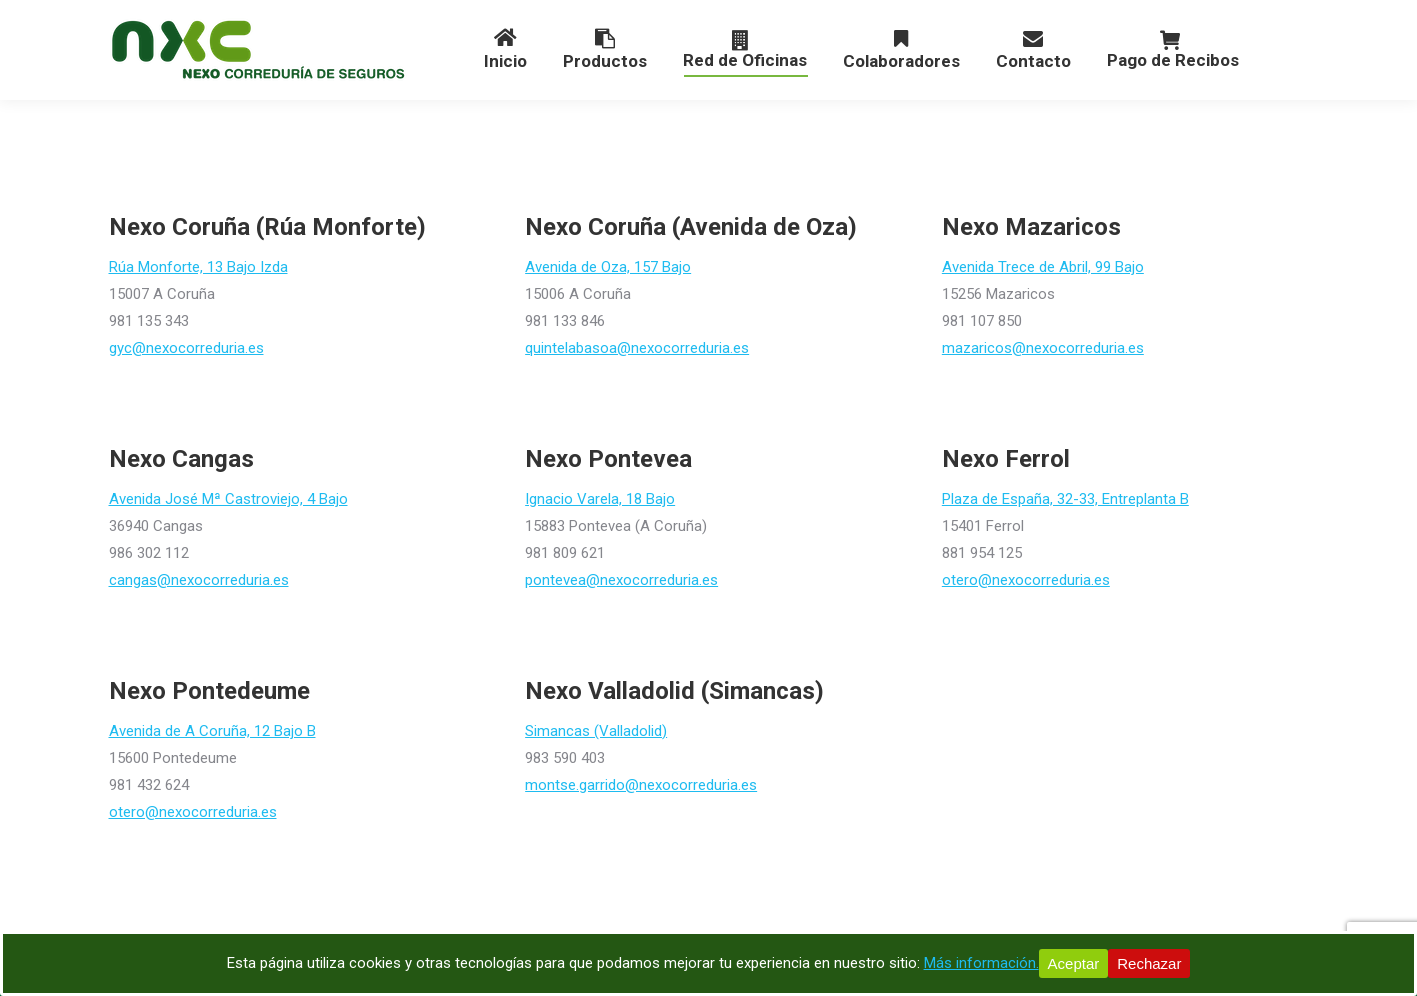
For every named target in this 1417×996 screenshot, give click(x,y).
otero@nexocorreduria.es (1026, 580)
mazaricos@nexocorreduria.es (1043, 348)
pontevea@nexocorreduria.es (621, 580)
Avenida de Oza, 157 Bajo (608, 267)
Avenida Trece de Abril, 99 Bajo (1043, 267)
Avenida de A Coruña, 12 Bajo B (212, 731)
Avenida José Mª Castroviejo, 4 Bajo (228, 499)
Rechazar (1149, 963)
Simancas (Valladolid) (596, 731)
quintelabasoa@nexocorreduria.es (637, 348)
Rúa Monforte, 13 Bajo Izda (198, 267)
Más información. (981, 963)
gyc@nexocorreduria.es (186, 348)
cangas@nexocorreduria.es (199, 580)
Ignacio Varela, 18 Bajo (600, 499)
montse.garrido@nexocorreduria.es (641, 785)
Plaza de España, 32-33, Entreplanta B (1065, 499)
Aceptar (1074, 963)
